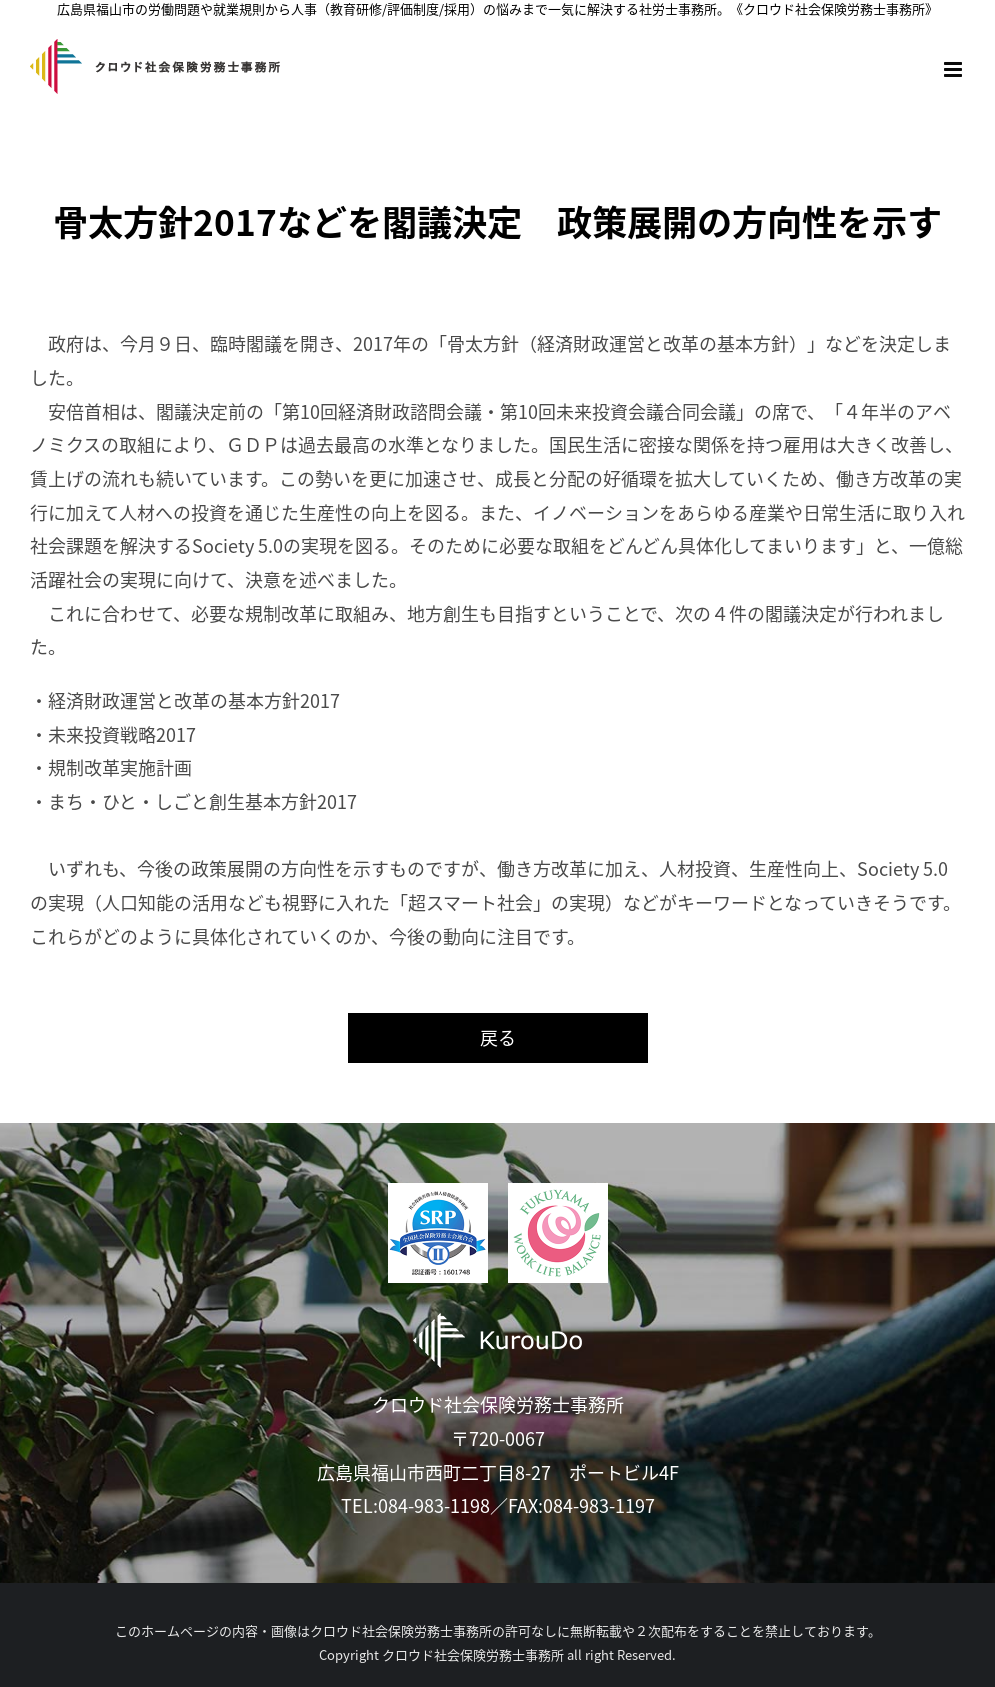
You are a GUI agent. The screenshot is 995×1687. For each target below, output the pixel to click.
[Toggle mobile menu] (954, 69)
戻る (498, 1037)
